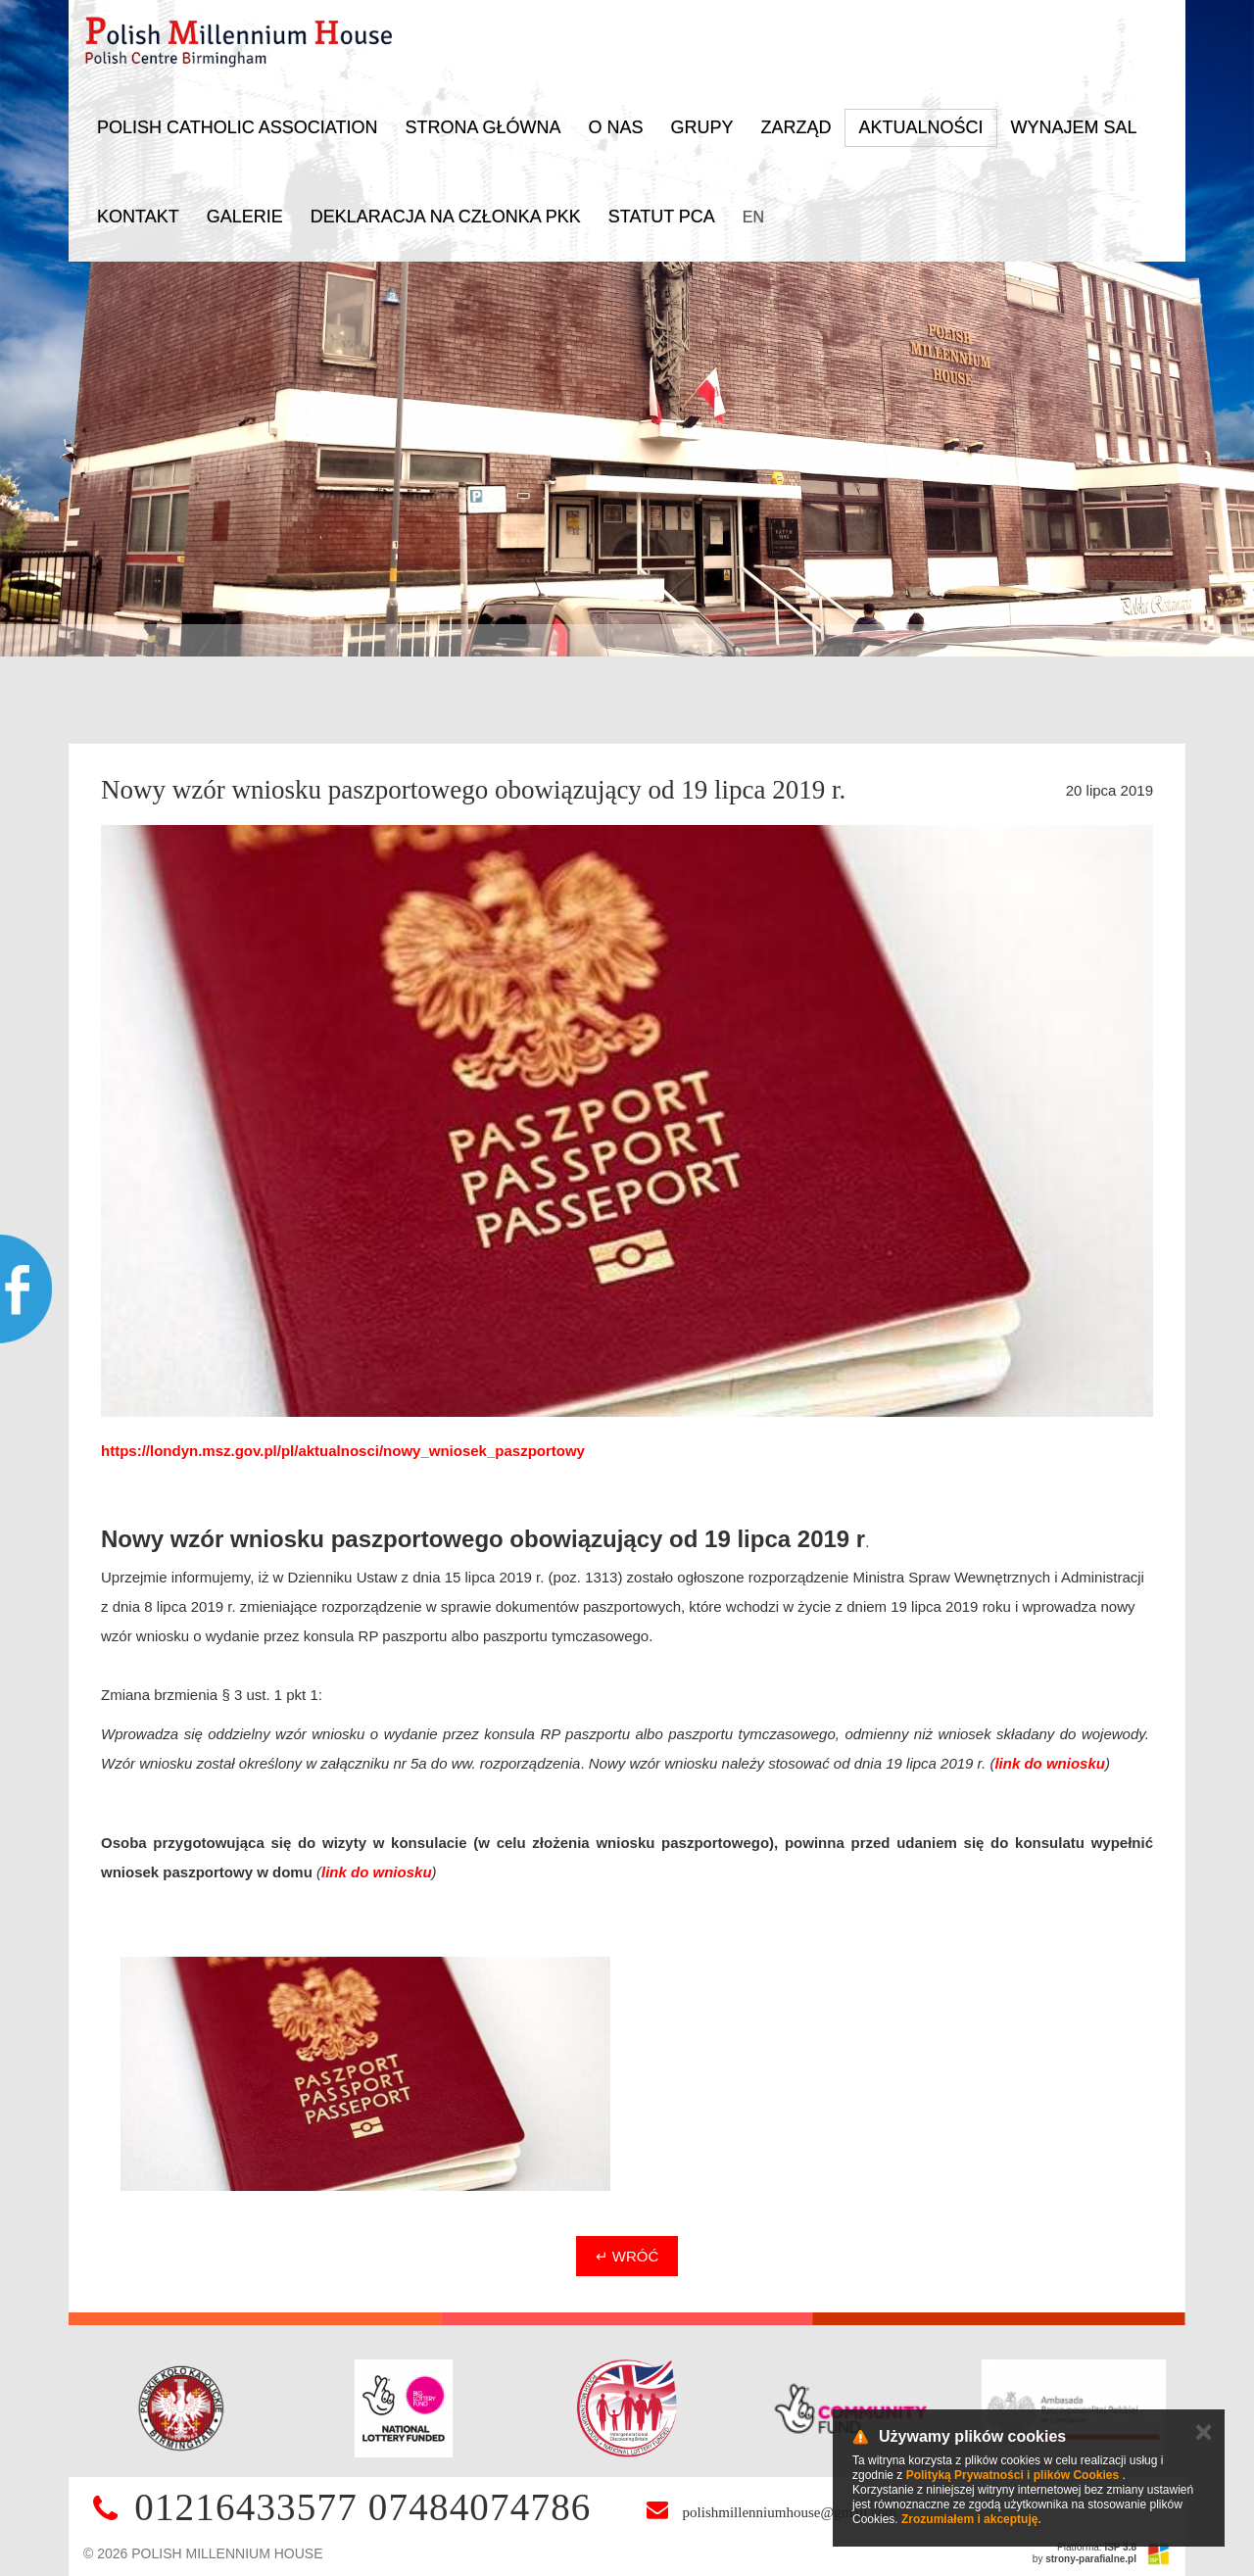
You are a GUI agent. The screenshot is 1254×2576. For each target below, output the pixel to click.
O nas (615, 127)
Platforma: (1096, 2547)
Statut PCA (661, 216)
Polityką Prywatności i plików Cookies (1012, 2475)
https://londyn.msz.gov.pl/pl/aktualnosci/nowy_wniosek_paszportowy (343, 1450)
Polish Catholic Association (237, 127)
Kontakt (138, 216)
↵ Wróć (627, 2256)
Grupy (701, 127)
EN (753, 217)
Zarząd (795, 127)
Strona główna (482, 127)
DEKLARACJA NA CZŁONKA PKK (446, 216)
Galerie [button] (245, 216)
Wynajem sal (1074, 127)
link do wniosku (1049, 1763)
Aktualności (920, 127)
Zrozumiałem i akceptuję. (971, 2519)
